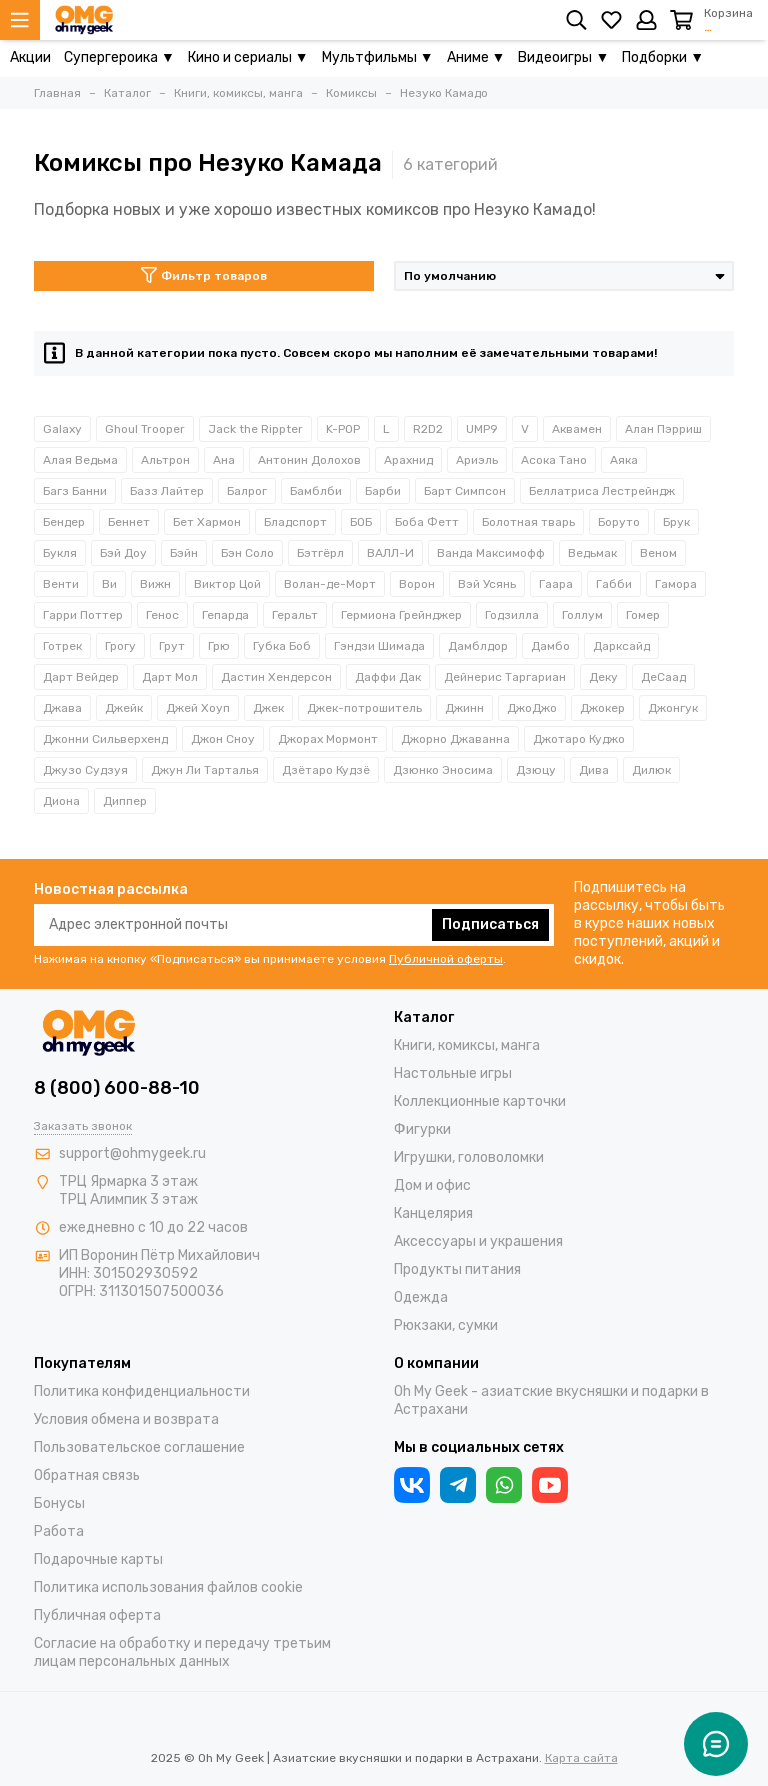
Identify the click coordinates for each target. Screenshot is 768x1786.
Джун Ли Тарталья (205, 770)
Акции (30, 57)
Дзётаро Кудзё (326, 770)
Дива (594, 770)
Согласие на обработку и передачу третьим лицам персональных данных (182, 1652)
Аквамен (577, 429)
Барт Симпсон (465, 491)
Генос (162, 615)
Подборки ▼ (663, 57)
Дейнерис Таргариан (505, 677)
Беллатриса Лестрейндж (602, 491)
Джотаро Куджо (579, 739)
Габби (614, 584)
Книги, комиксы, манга (467, 1045)
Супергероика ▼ (119, 57)
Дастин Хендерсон (276, 677)
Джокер (602, 708)
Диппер (125, 801)
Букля (60, 553)
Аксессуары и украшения (478, 1241)
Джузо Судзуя (85, 770)
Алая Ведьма (80, 460)
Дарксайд (621, 646)
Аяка (624, 460)
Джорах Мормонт (328, 739)
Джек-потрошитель (364, 708)
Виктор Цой (227, 584)
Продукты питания (457, 1269)
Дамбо (550, 646)
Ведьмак (592, 553)
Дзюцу (536, 770)
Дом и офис (432, 1185)
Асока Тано (554, 460)
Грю (219, 646)
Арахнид (408, 460)
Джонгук (673, 708)
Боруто (619, 522)
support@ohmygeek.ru (132, 1153)
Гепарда (225, 615)
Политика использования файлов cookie (168, 1587)
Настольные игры (453, 1073)
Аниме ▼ (476, 57)
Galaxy (62, 429)
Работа (59, 1531)
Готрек (62, 646)
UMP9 (482, 429)
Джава (62, 708)
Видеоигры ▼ (563, 57)
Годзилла (512, 615)
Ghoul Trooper (145, 429)
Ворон (417, 584)
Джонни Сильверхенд (105, 739)
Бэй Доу (123, 553)
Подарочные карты (98, 1559)
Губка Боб (282, 646)
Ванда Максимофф (491, 553)
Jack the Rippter (255, 429)
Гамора (676, 584)
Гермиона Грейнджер (401, 615)
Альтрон (165, 460)
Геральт (295, 615)
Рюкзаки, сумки (446, 1325)
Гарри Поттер (83, 615)
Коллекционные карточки (480, 1101)
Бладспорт (295, 522)
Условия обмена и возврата (126, 1419)
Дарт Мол (170, 677)
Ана (224, 460)
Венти (61, 584)
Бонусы (59, 1503)
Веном (658, 553)
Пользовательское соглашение (139, 1447)
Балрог (247, 491)
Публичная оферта (97, 1615)
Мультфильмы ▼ (378, 57)
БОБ (361, 522)
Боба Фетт (427, 522)
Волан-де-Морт (330, 584)
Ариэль (477, 460)
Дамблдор (478, 646)
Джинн (464, 708)
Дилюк (651, 770)
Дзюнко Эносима (443, 770)
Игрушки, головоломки (469, 1157)
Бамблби (316, 491)
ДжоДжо (532, 708)
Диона (61, 801)
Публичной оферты (446, 959)
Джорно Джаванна (455, 739)
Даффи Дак (388, 677)
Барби (383, 491)
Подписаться (490, 924)
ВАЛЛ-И (390, 553)
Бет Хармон (207, 522)
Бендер (64, 522)
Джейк (124, 708)
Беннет (129, 522)
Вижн (155, 584)
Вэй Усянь (487, 584)
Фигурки (422, 1129)
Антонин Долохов (309, 460)
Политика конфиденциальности (142, 1391)
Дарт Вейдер (81, 677)
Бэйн (184, 553)
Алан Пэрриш (663, 429)
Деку (603, 677)
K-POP (343, 429)
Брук (676, 522)
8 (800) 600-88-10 (117, 1088)
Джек (268, 708)
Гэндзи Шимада (379, 646)
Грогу (120, 646)
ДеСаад (663, 677)
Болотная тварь (528, 522)
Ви (109, 584)
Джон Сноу (223, 739)
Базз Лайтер (167, 491)
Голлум (582, 615)
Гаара (556, 584)
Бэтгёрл (320, 553)
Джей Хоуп (198, 708)
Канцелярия (433, 1213)
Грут (172, 646)
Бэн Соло (247, 553)
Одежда (421, 1297)
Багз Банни (75, 491)
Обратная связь (87, 1475)
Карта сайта (581, 1758)
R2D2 (428, 429)
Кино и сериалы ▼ (248, 57)
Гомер (643, 615)
